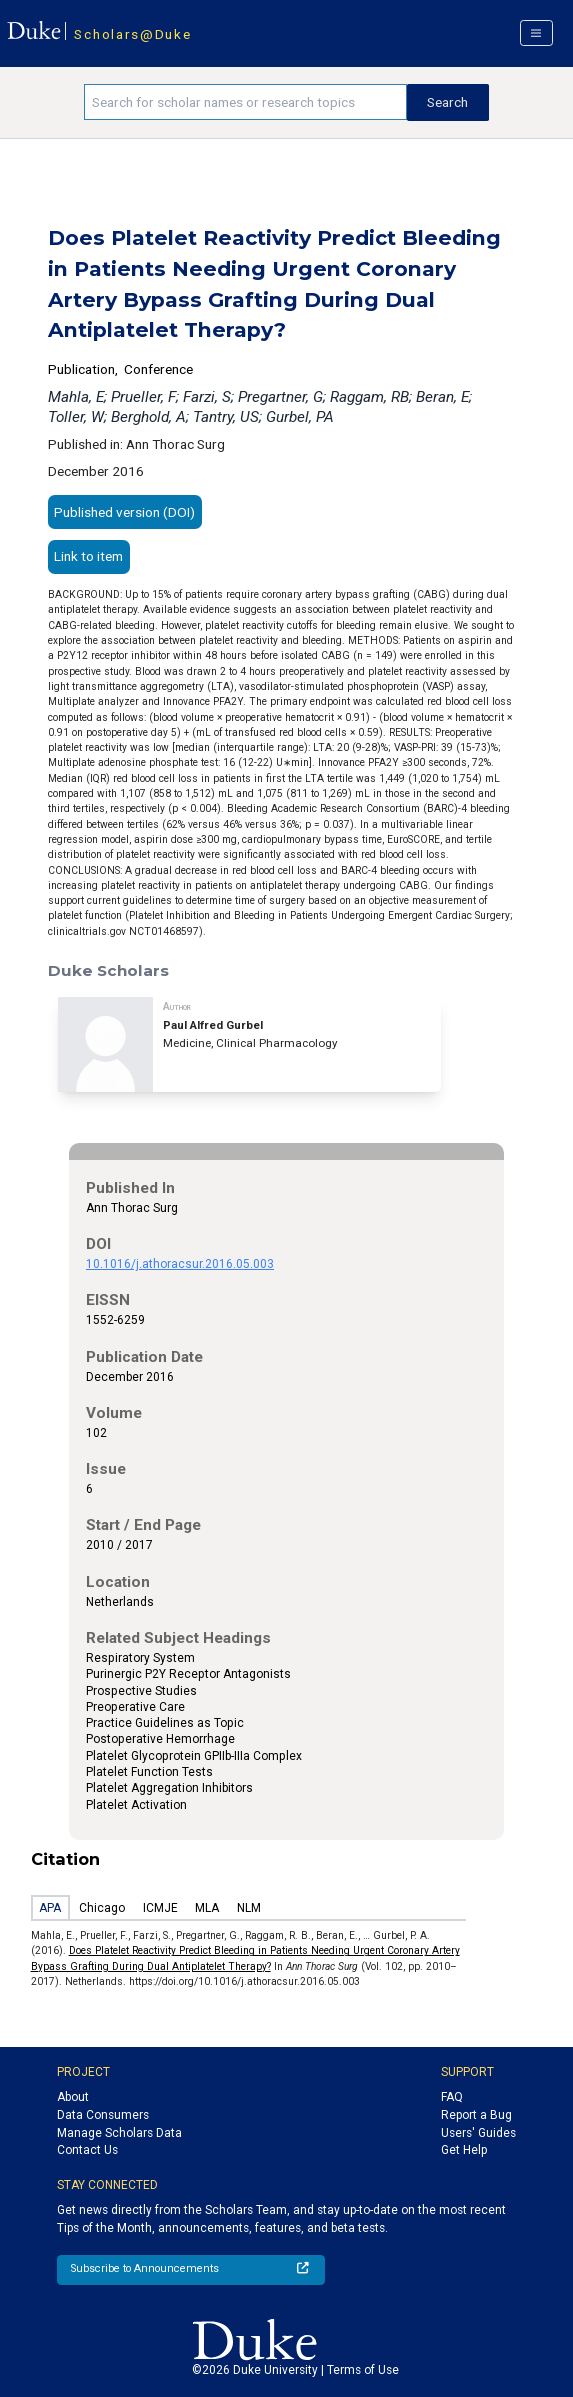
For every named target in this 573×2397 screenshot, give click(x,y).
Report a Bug (476, 2115)
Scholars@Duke (132, 34)
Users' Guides (478, 2133)
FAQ (452, 2097)
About (73, 2097)
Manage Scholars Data (119, 2133)
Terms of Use (363, 2370)
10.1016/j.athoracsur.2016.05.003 (180, 1264)
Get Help (464, 2150)
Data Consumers (103, 2115)
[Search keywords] (245, 102)
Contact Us (87, 2150)
